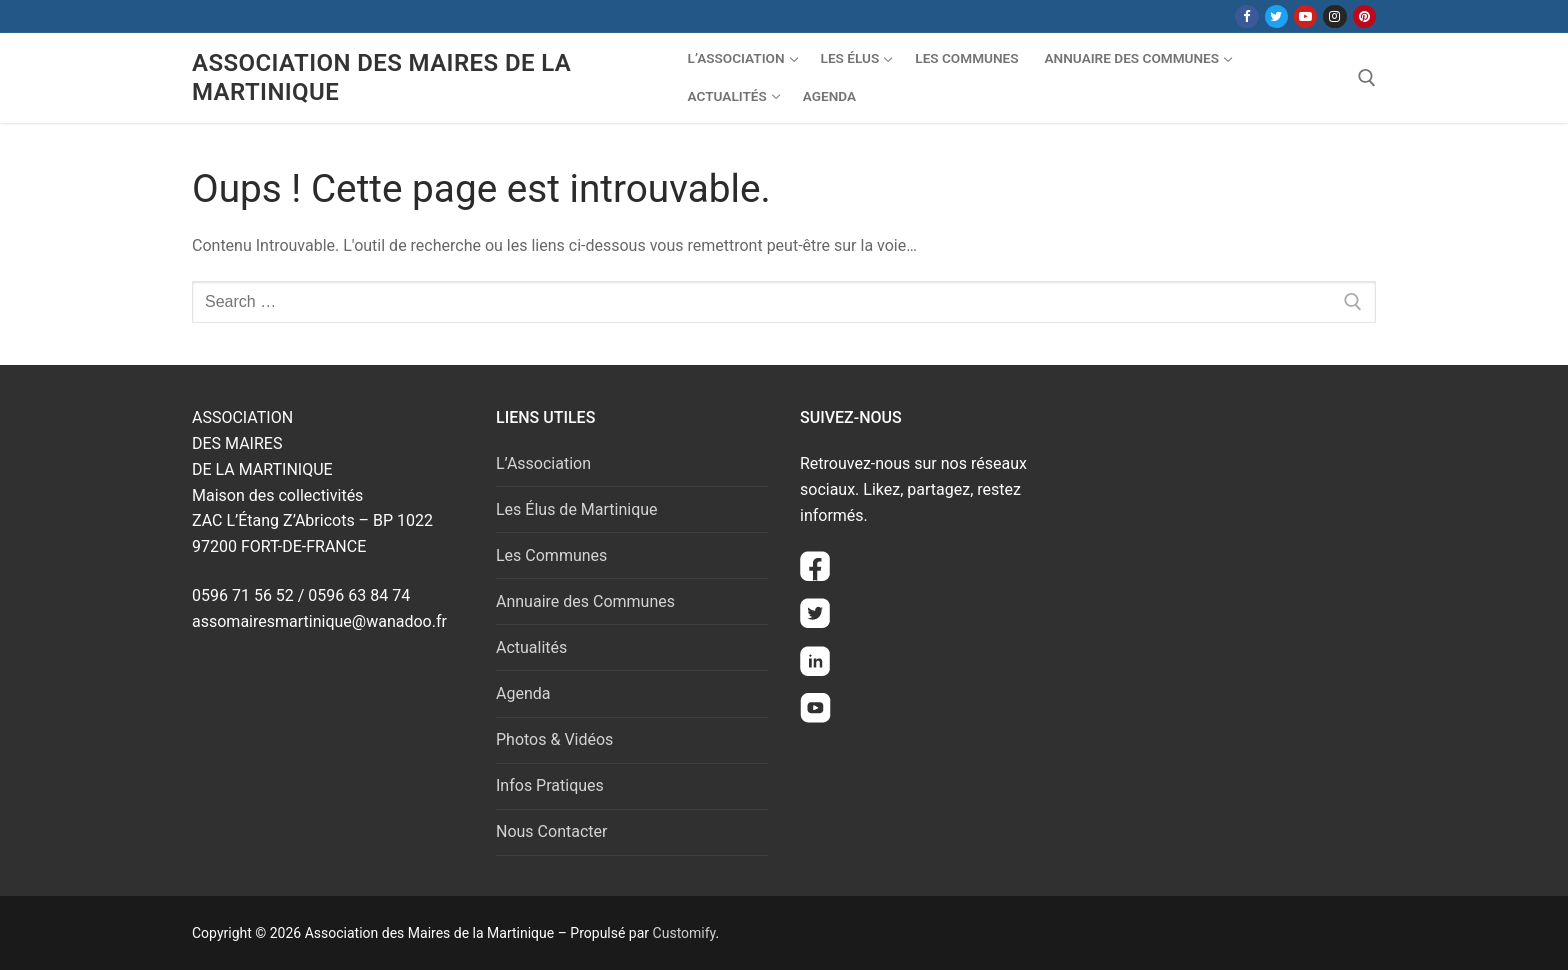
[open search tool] (1367, 78)
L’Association (543, 463)
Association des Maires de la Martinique (381, 77)
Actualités (531, 647)
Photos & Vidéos (554, 739)
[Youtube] (1305, 16)
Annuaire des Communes (585, 601)
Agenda (523, 693)
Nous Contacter (551, 831)
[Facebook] (1246, 16)
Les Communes (551, 555)
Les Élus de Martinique (577, 509)
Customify (684, 933)
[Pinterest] (1364, 16)
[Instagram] (1334, 16)
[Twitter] (1276, 16)
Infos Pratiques (550, 785)
